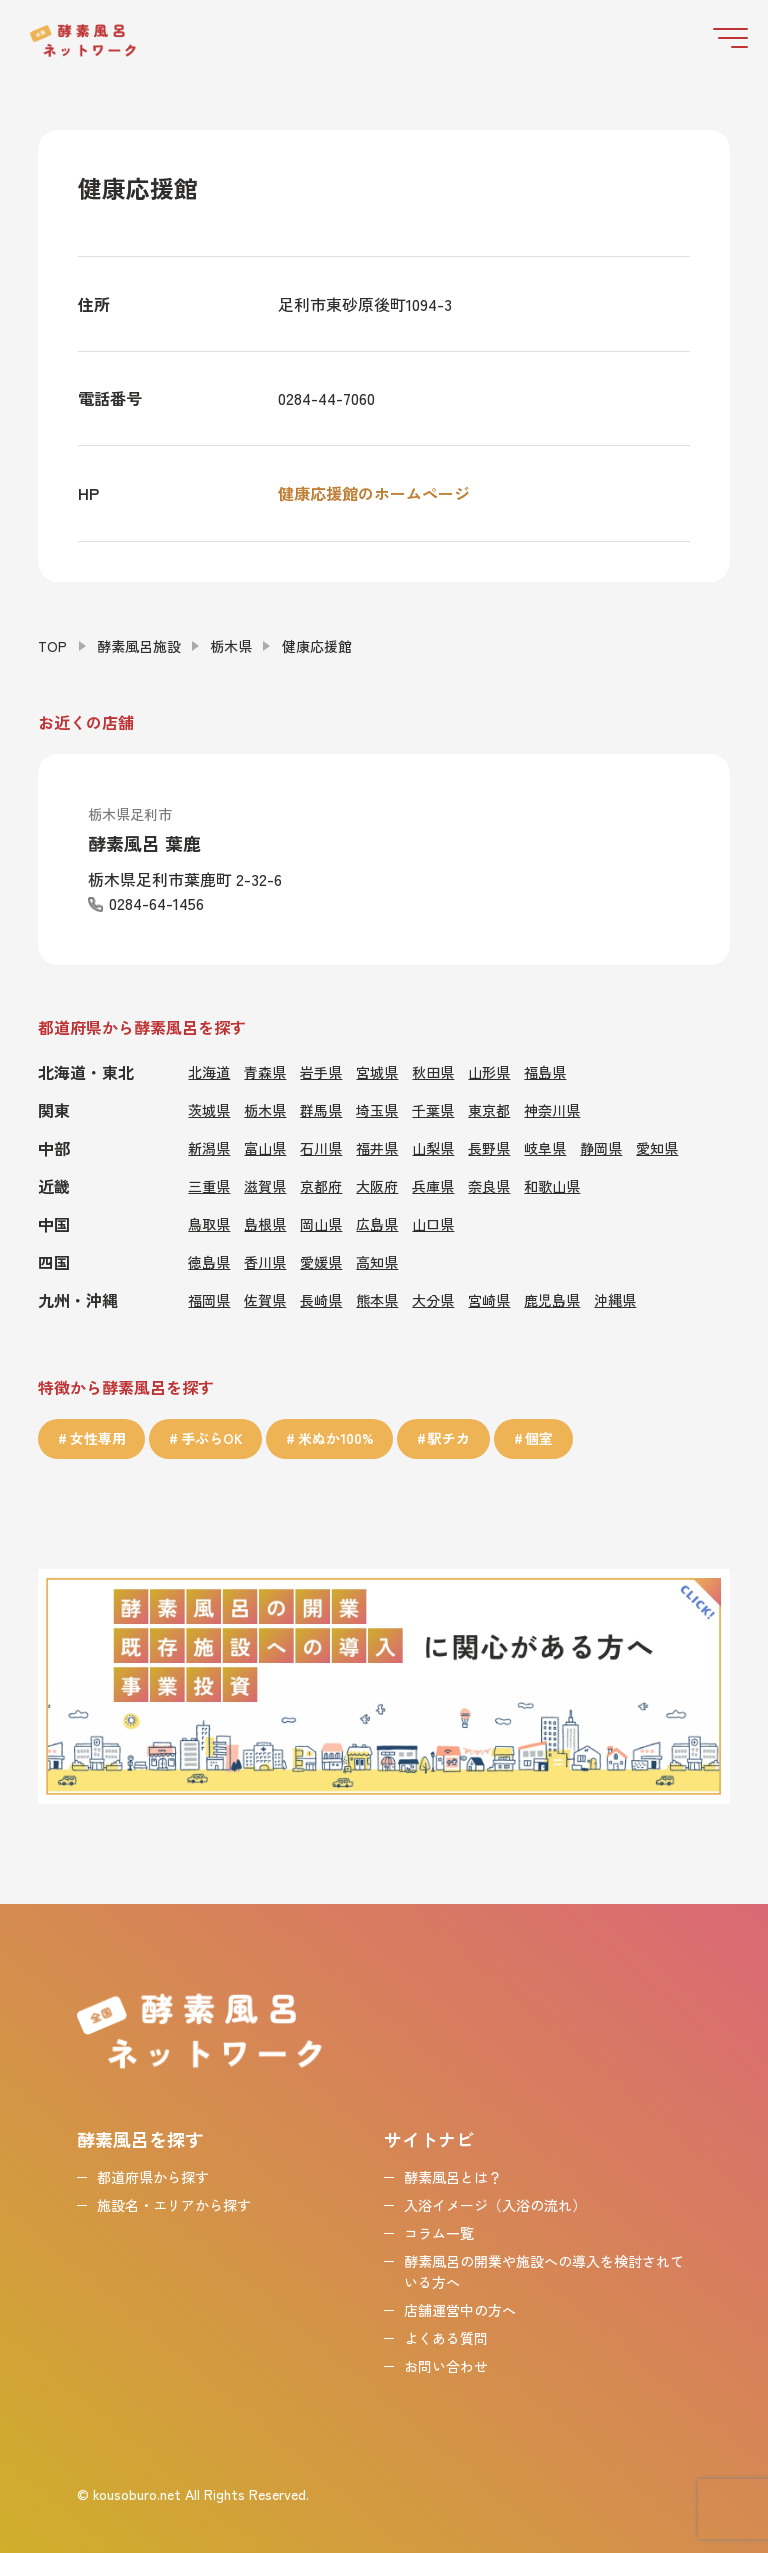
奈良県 (489, 1185)
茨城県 (209, 1109)
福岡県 (209, 1299)
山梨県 (433, 1147)
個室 (540, 1438)
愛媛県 (321, 1261)
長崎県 (321, 1299)
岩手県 (321, 1071)
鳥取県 (209, 1223)
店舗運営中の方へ (460, 2308)
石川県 (321, 1147)
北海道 (209, 1071)
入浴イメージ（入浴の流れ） (495, 2203)
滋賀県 (265, 1185)
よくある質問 (446, 2336)
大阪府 (377, 1185)
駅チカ (450, 1438)
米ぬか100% (336, 1438)
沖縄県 (615, 1299)
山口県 (433, 1223)
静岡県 (601, 1147)
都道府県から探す (153, 2175)
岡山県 (321, 1223)
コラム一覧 (439, 2231)
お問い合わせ (446, 2364)
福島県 (545, 1071)
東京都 (489, 1109)
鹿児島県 (552, 1299)
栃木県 (231, 645)
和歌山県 (552, 1185)
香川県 (265, 1261)
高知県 (377, 1261)
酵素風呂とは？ (453, 2175)
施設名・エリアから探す (174, 2203)
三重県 (209, 1185)
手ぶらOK (212, 1438)
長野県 (489, 1147)
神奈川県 (552, 1109)
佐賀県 (265, 1299)
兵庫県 (433, 1185)
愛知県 (657, 1147)
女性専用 (98, 1438)
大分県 (433, 1299)
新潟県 (209, 1147)
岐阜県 (545, 1147)
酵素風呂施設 (139, 645)
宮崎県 (489, 1299)
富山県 (265, 1147)
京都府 (321, 1185)
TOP (52, 645)
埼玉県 (377, 1109)
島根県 (265, 1223)
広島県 (377, 1223)
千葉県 (433, 1109)
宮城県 (377, 1071)
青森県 (265, 1071)
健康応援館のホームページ (374, 493)
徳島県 (209, 1261)
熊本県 (377, 1299)
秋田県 (433, 1071)
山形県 (489, 1071)
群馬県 (321, 1109)
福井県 (377, 1147)
